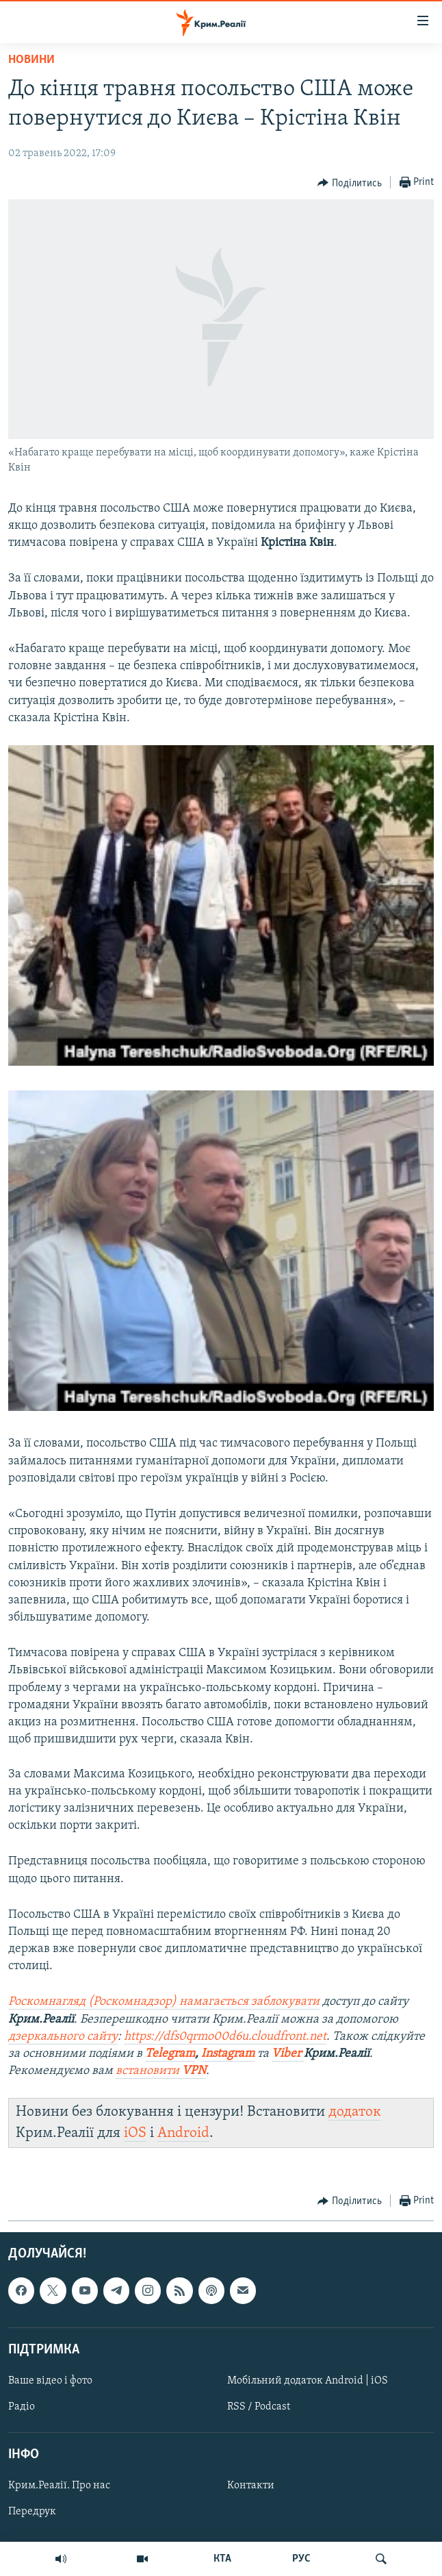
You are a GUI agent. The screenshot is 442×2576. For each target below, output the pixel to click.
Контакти (250, 2485)
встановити (161, 2070)
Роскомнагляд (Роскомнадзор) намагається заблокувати (164, 2001)
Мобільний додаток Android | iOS (307, 2380)
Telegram (170, 2053)
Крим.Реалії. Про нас (59, 2485)
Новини (31, 59)
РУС (301, 2558)
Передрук (32, 2511)
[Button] (349, 182)
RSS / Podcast (258, 2406)
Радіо (21, 2406)
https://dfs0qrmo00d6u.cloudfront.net (225, 2036)
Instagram (228, 2053)
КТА (222, 2558)
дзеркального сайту (63, 2036)
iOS (135, 2133)
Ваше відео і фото (50, 2380)
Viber (288, 2053)
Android (183, 2133)
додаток (354, 2112)
